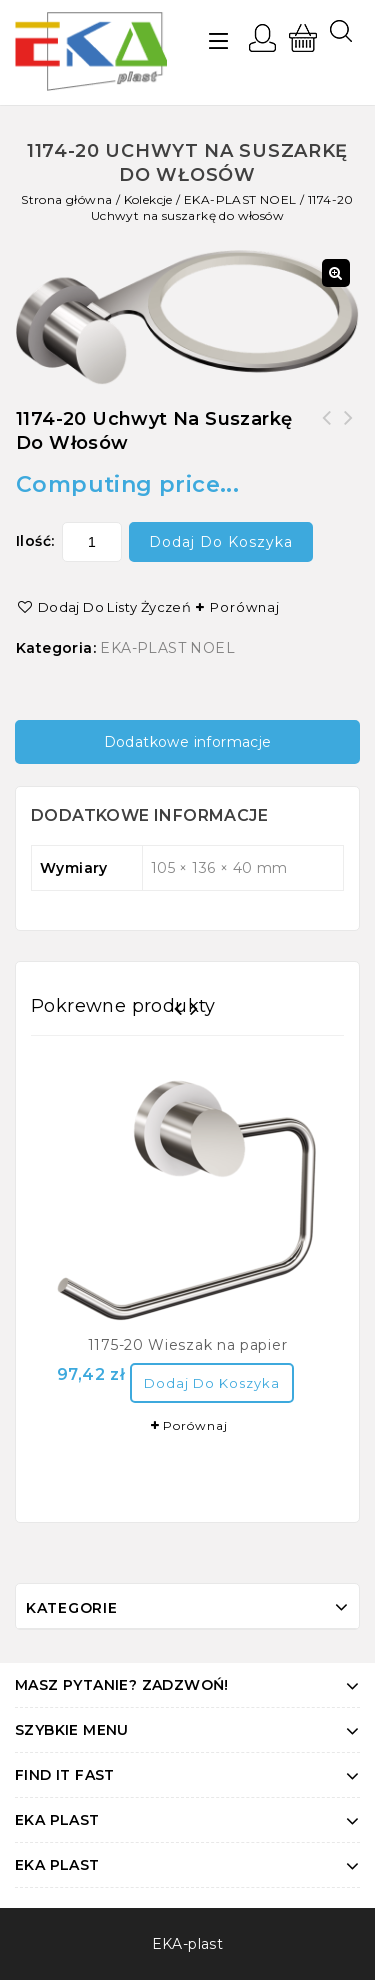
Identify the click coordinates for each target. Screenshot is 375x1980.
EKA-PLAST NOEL (240, 199)
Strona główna (66, 199)
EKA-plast (188, 1944)
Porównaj (245, 607)
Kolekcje (148, 199)
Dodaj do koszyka (221, 542)
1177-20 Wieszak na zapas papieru (327, 430)
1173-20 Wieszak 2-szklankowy (349, 430)
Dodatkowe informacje (188, 742)
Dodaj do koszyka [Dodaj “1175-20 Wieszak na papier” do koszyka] (212, 1383)
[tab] (187, 742)
